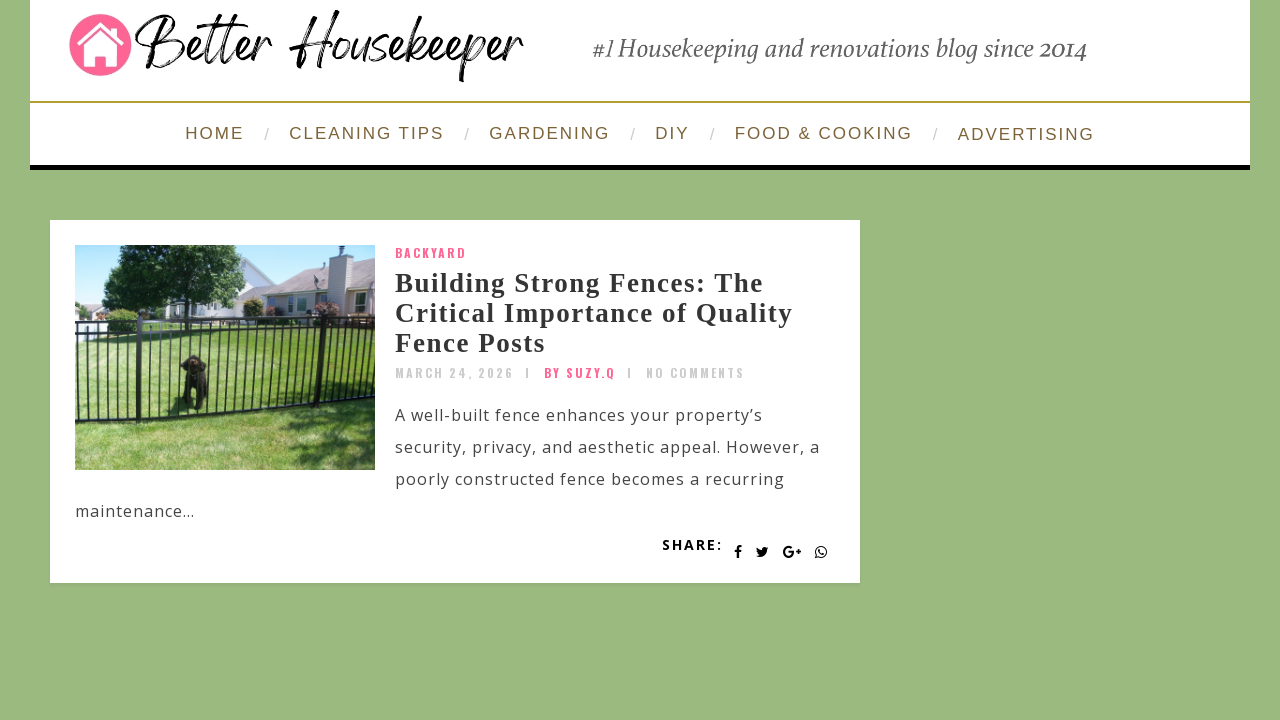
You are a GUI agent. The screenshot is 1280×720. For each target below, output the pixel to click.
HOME (214, 133)
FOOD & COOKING (824, 133)
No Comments (695, 372)
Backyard (431, 252)
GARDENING (549, 133)
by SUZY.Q (580, 372)
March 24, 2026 (454, 372)
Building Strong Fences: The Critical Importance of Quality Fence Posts (594, 312)
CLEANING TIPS (366, 133)
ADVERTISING (1026, 134)
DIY (672, 133)
